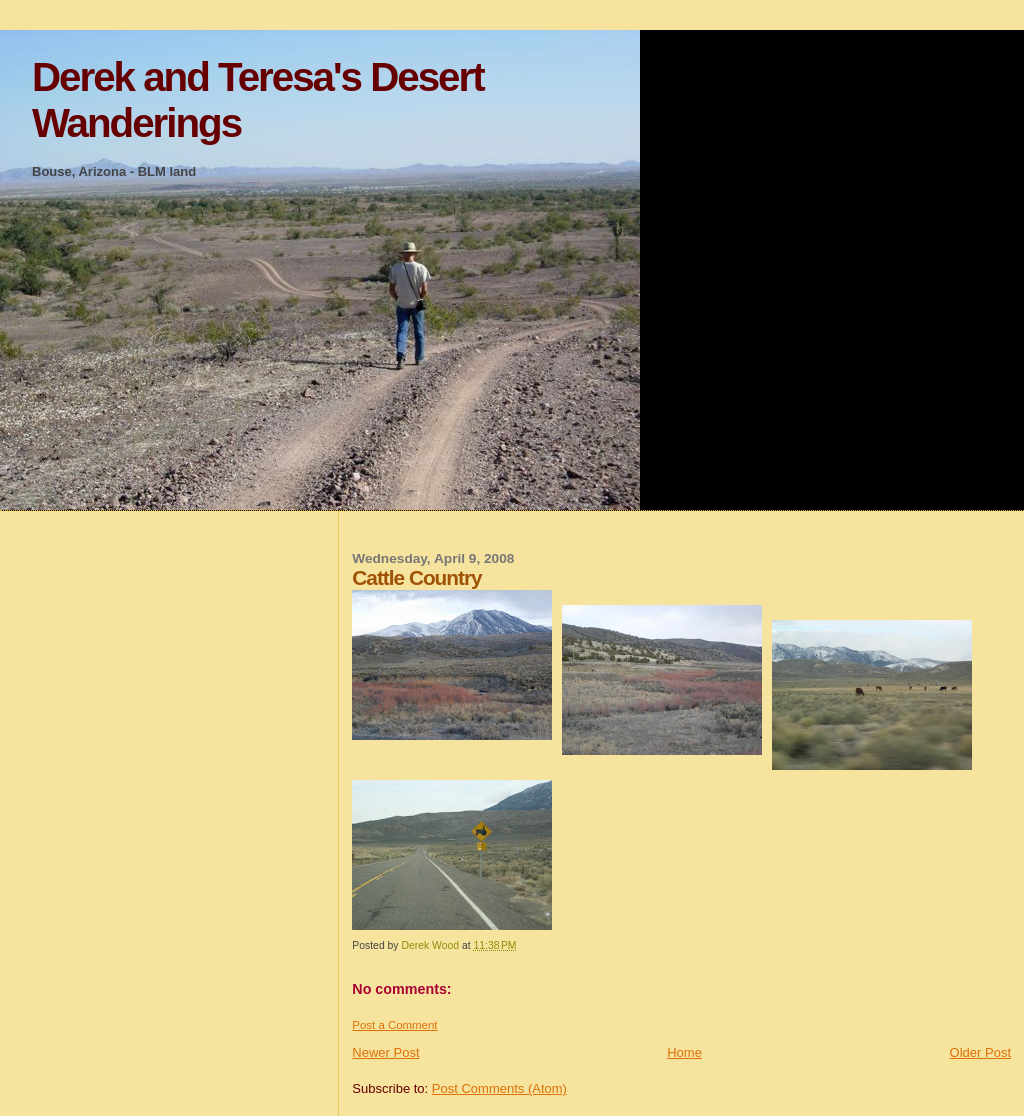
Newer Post (385, 1052)
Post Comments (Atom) (499, 1088)
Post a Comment (394, 1025)
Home (684, 1052)
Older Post (980, 1052)
